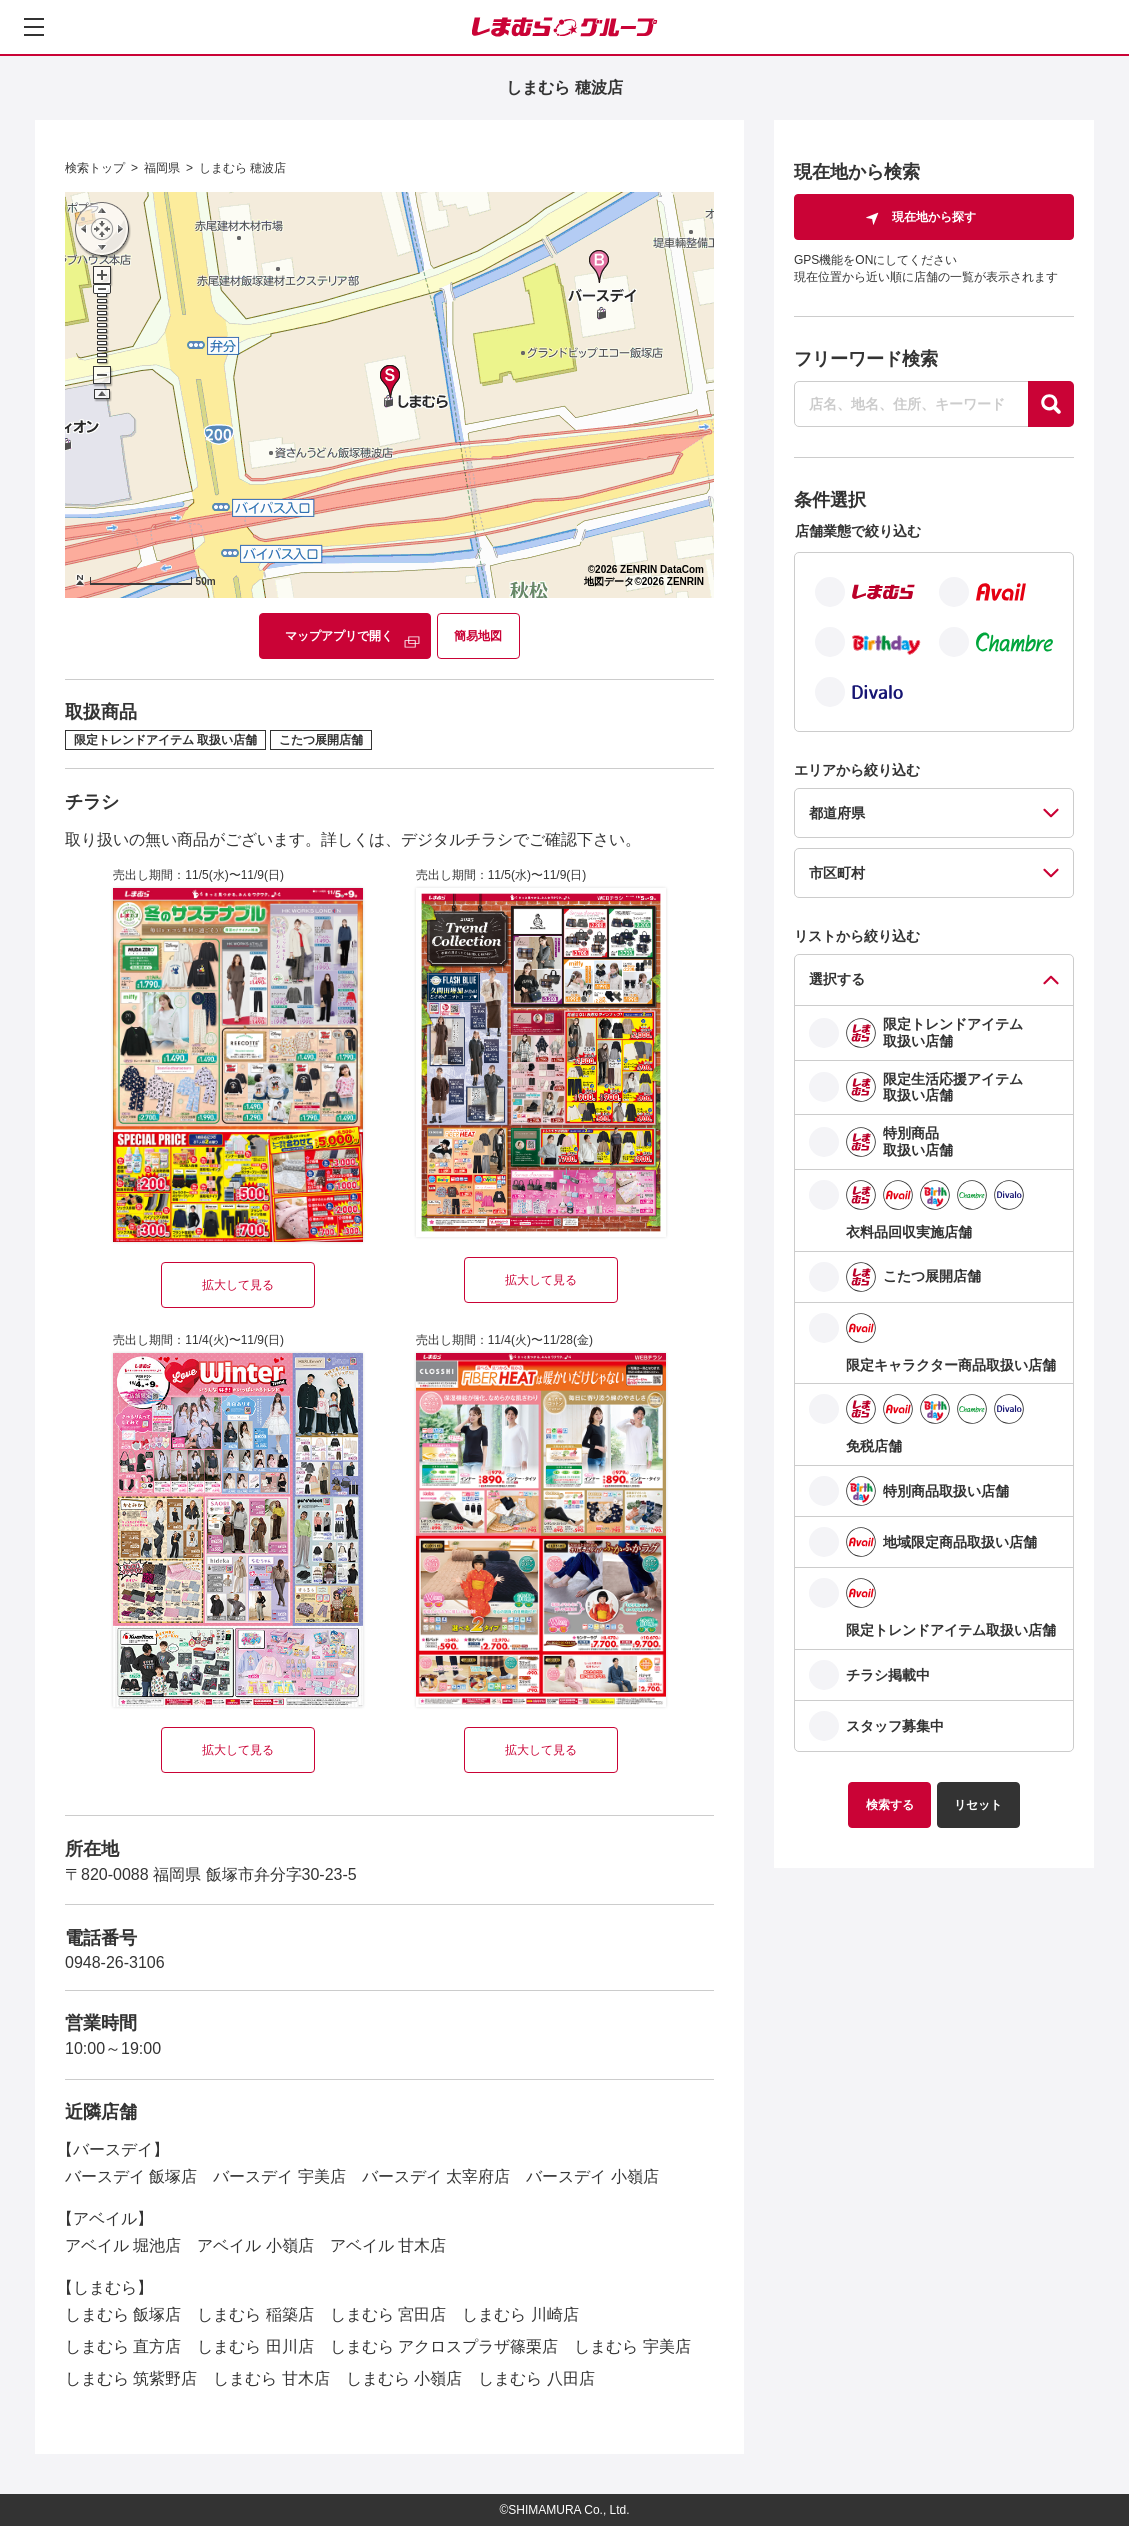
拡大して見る (238, 1285)
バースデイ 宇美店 (279, 2176)
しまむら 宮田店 (388, 2314)
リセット (978, 1805)
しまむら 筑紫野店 (131, 2378)
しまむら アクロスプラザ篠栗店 (444, 2346)
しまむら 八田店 (536, 2378)
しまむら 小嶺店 (404, 2378)
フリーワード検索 (866, 359)
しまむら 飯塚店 (123, 2314)
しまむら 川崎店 (520, 2314)
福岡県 (162, 168)
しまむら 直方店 (123, 2346)
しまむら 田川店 (255, 2346)
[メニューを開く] (34, 27)
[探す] (1051, 404)
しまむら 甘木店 (271, 2378)
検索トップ (95, 168)
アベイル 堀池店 (123, 2245)
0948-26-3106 (115, 1962)
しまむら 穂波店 (242, 168)
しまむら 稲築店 (255, 2314)
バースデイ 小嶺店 (592, 2176)
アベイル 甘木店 (388, 2245)
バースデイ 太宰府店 (436, 2176)
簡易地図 (478, 636)
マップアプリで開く (339, 636)
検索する (890, 1805)
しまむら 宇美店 (632, 2346)
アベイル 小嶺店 (255, 2245)
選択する (837, 979)
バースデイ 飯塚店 (131, 2176)
